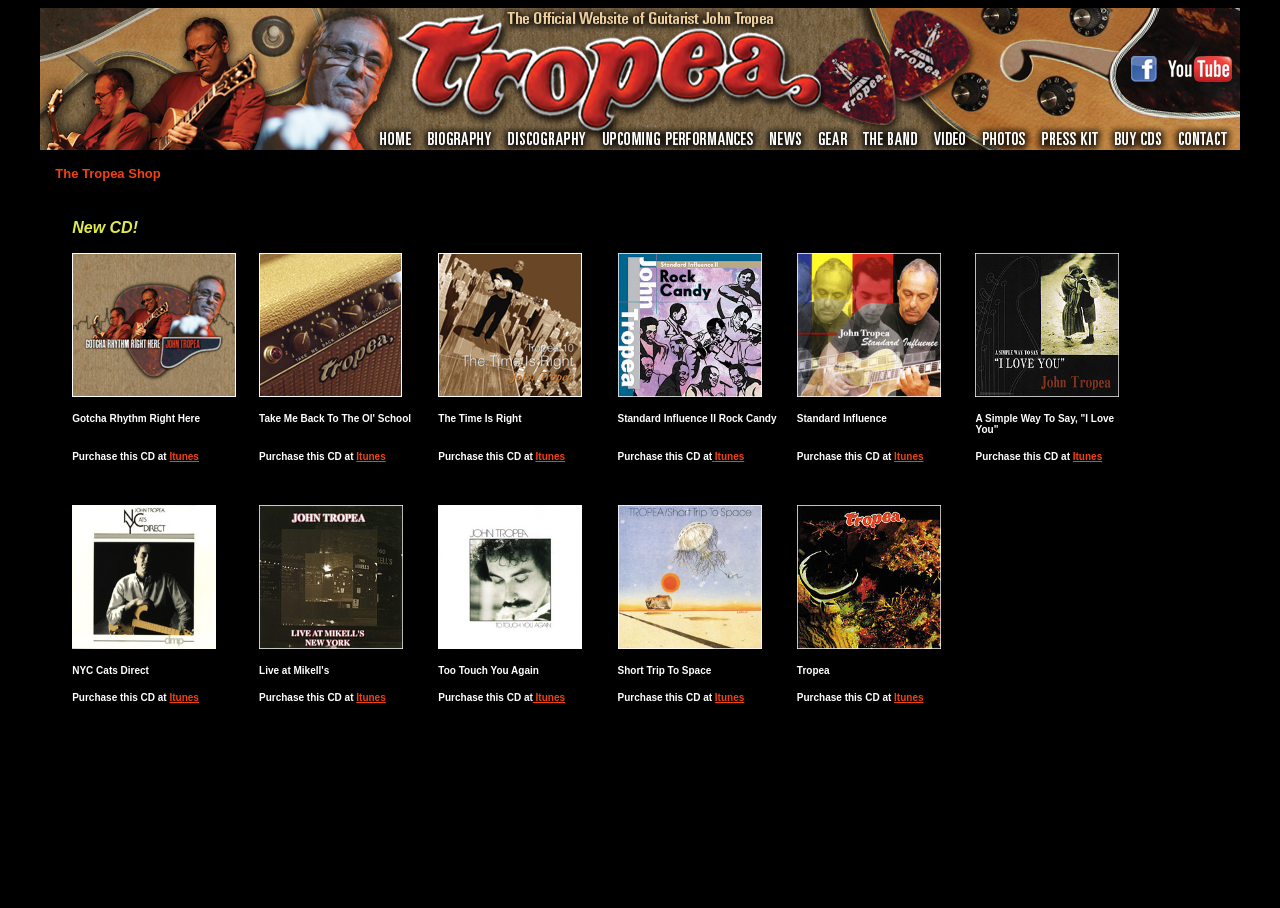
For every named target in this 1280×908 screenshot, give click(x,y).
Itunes (183, 456)
